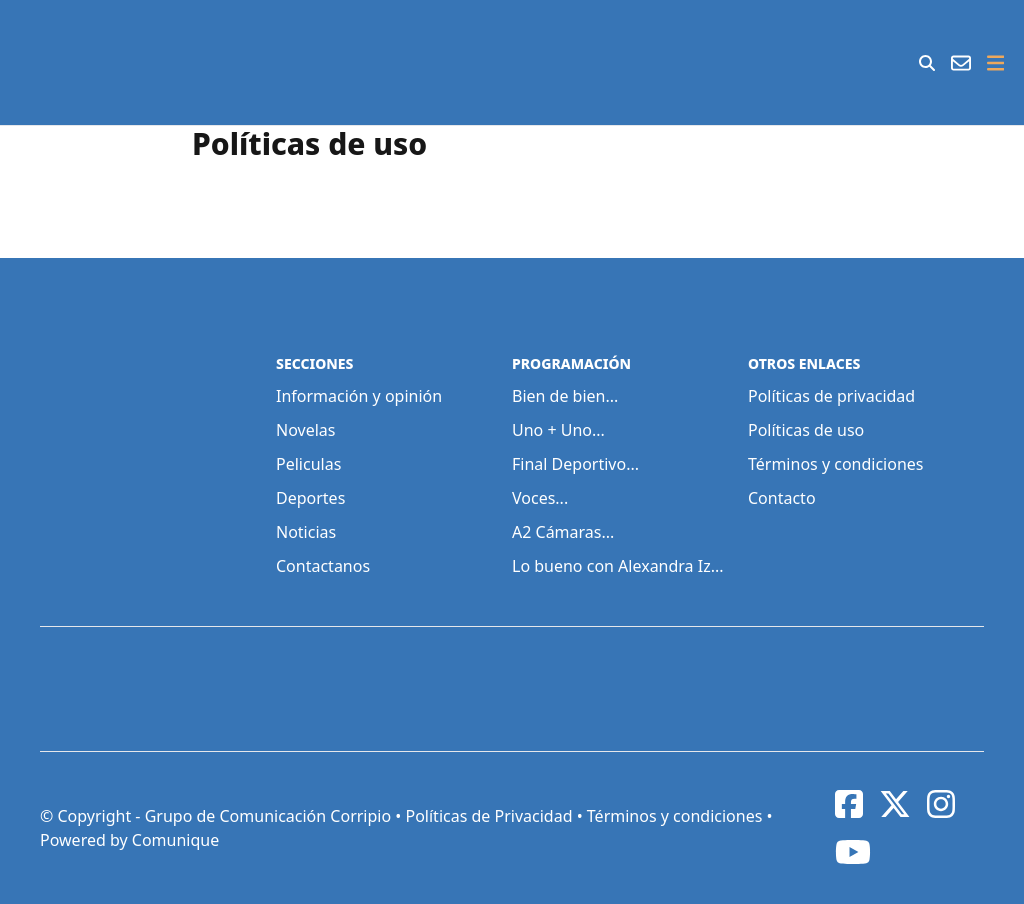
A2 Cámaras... (563, 532)
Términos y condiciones (836, 464)
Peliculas (308, 464)
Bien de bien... (565, 396)
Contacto (782, 498)
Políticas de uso (806, 430)
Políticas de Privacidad (488, 816)
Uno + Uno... (558, 430)
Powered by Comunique (129, 840)
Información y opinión (359, 396)
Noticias (306, 532)
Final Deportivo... (575, 464)
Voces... (540, 498)
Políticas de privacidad (831, 396)
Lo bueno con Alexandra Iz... (618, 566)
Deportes (310, 498)
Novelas (305, 430)
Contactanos (323, 566)
